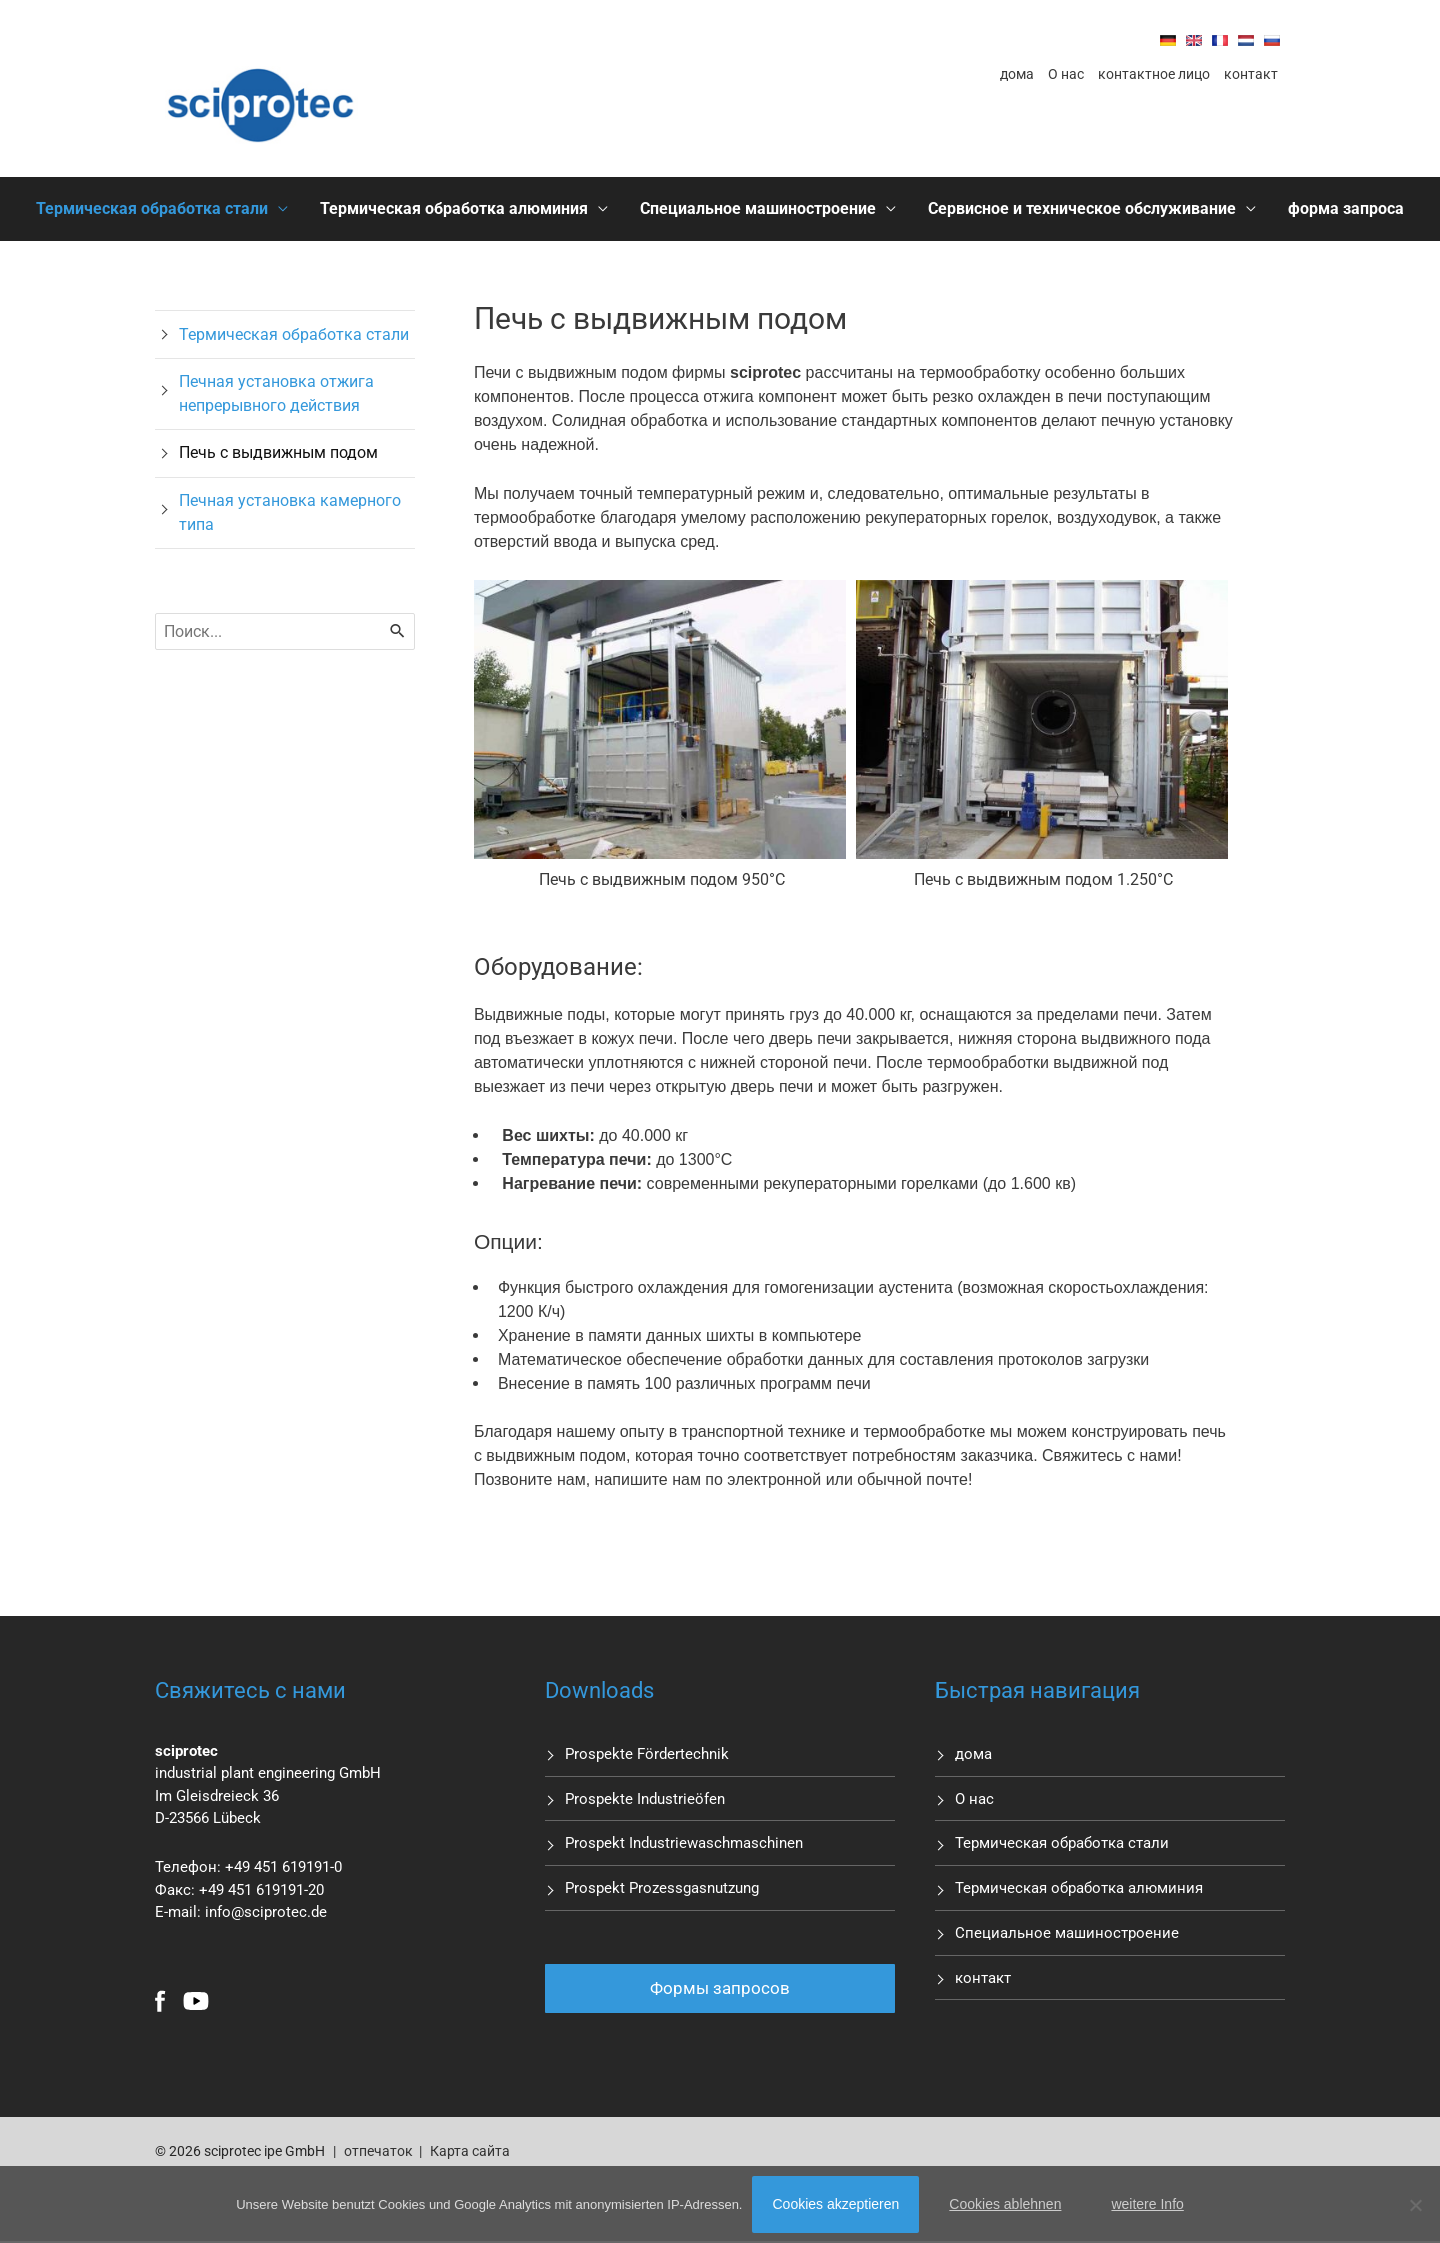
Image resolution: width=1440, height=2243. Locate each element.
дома (1017, 74)
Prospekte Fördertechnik (647, 1754)
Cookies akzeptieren (835, 2204)
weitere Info (1147, 2204)
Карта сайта (468, 2152)
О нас (1066, 74)
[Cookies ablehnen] (1415, 2205)
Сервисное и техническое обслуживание (1082, 208)
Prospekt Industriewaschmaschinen (684, 1844)
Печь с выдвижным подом (278, 453)
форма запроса (1346, 208)
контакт (1251, 74)
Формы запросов (720, 1989)
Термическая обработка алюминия (454, 208)
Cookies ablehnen (1005, 2204)
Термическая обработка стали (152, 208)
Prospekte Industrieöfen (645, 1799)
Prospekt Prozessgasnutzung (662, 1889)
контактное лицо (1154, 74)
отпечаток (378, 2152)
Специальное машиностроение (758, 208)
